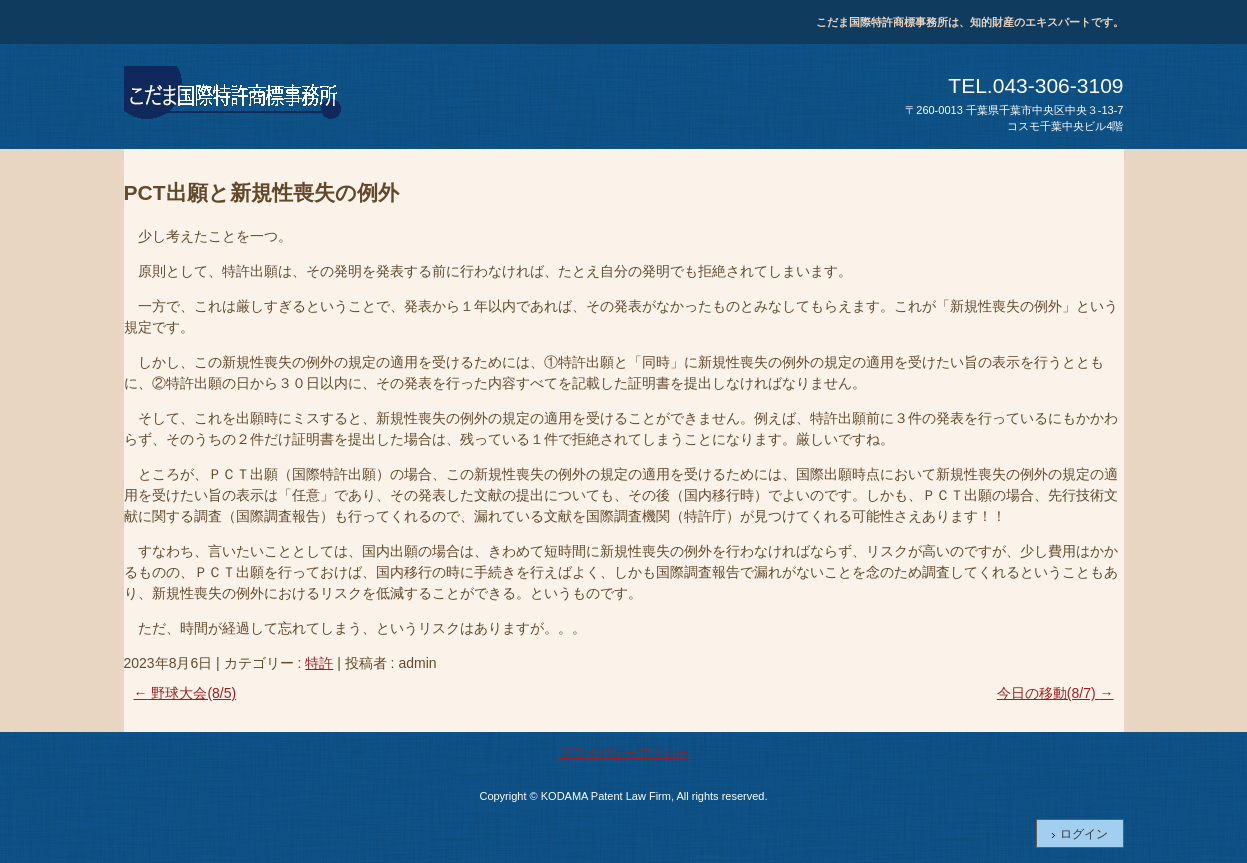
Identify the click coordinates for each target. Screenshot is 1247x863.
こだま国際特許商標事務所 (234, 96)
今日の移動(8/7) (1055, 693)
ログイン (1084, 834)
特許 (319, 663)
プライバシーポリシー (624, 752)
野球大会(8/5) (185, 693)
